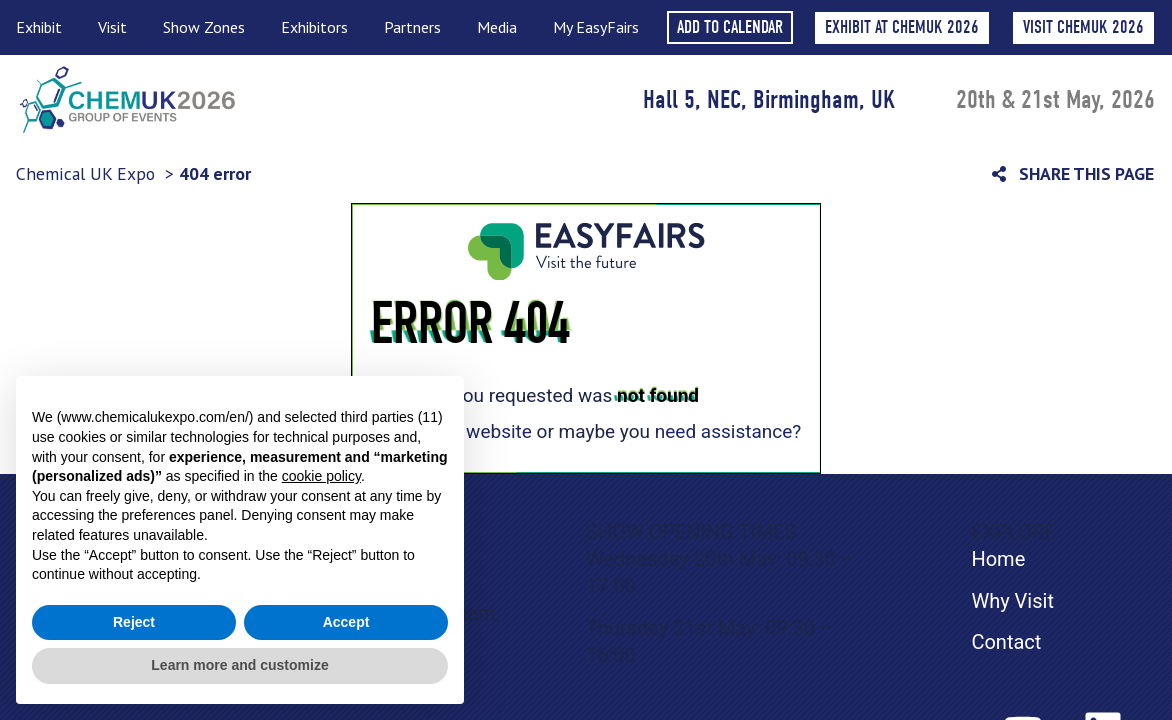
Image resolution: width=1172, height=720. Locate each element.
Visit (117, 27)
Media (502, 27)
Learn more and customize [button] (239, 665)
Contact (1006, 642)
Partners (417, 27)
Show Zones (209, 27)
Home (998, 559)
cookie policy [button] (321, 476)
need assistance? (728, 431)
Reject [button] (134, 622)
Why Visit (1012, 601)
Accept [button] (346, 622)
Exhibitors (319, 27)
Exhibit (44, 27)
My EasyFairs (596, 27)
